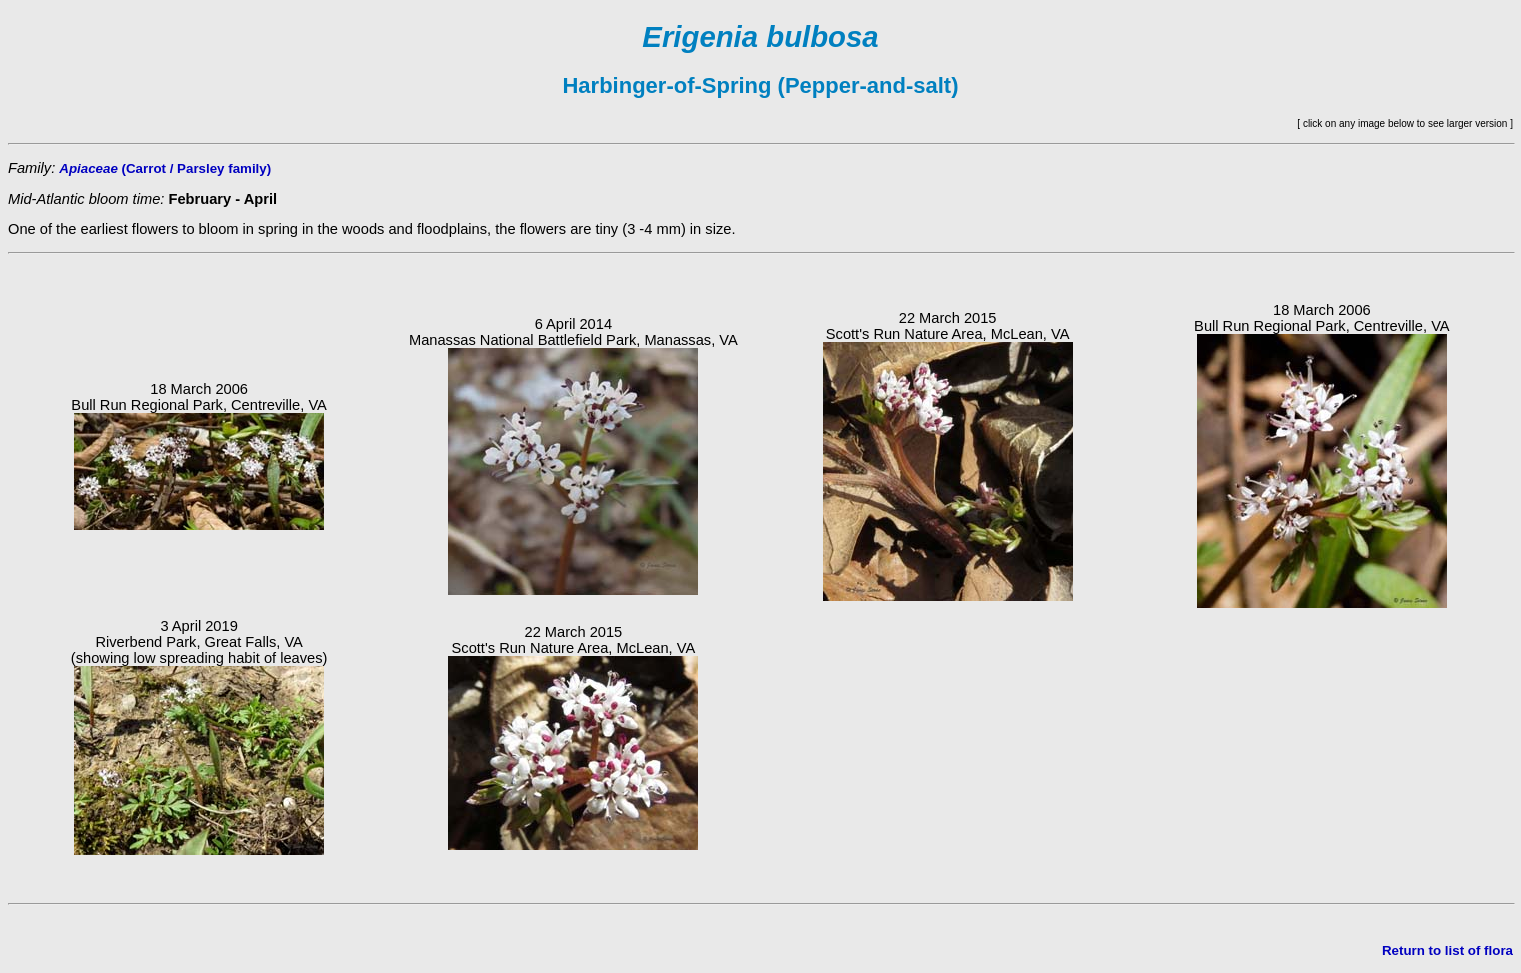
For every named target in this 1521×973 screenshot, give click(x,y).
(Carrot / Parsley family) (165, 168)
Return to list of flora (1447, 950)
